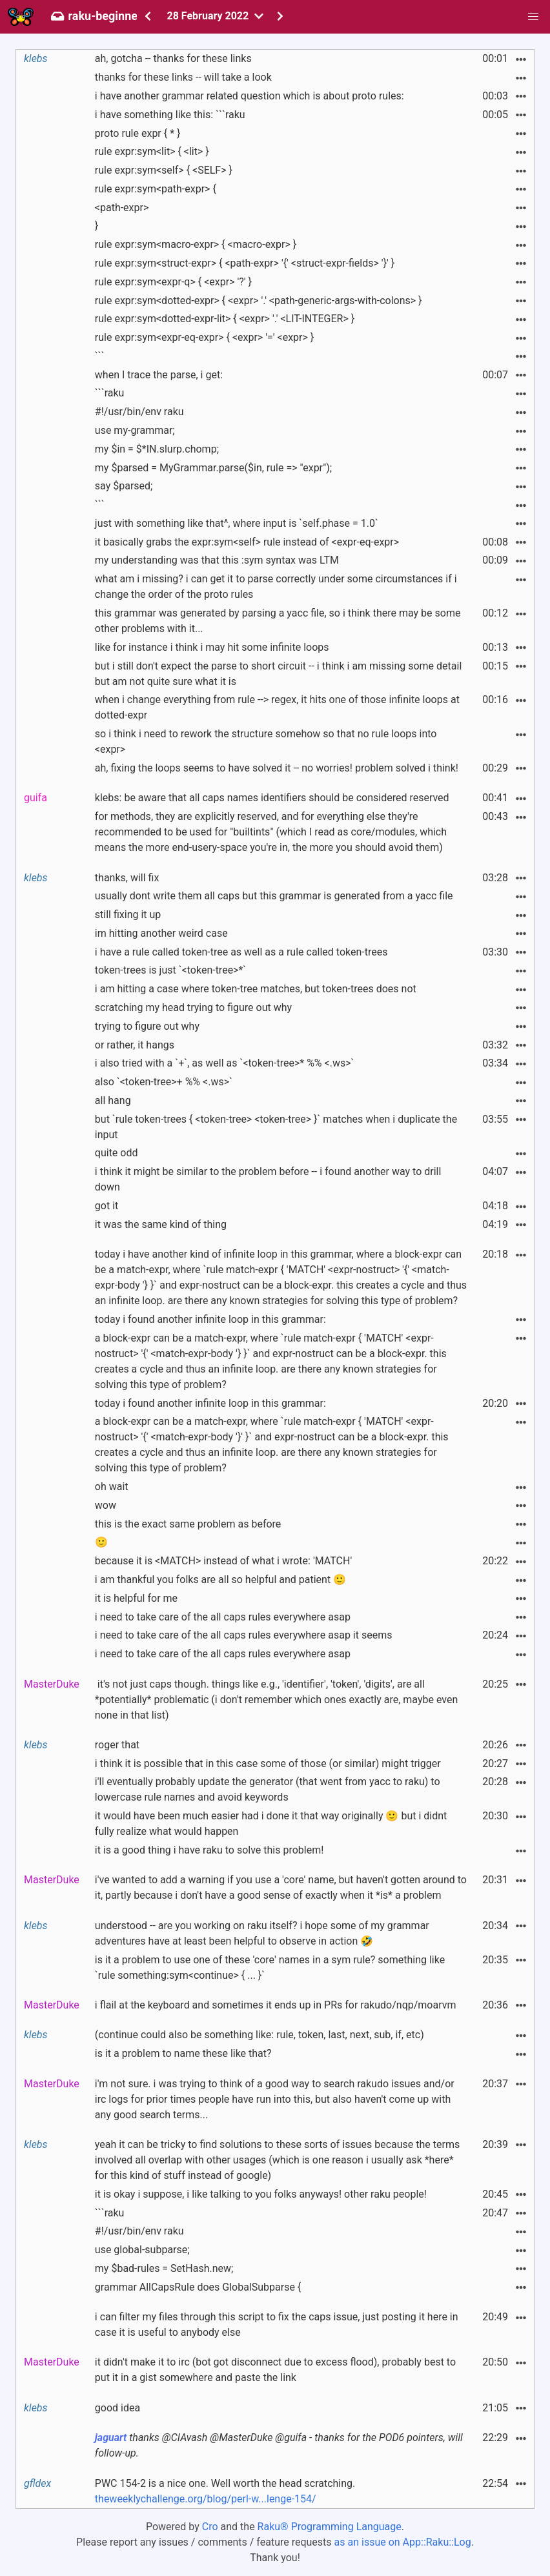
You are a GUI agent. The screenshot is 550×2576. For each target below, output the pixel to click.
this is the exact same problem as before (188, 1524)
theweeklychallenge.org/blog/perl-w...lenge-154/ (205, 2499)
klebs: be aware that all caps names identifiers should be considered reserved (272, 798)
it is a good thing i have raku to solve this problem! (209, 1850)
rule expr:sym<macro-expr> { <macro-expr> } (195, 244)
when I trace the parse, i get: (159, 375)
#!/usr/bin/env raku (139, 411)
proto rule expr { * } (138, 133)
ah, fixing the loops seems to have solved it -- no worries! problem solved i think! (276, 768)
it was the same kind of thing (161, 1224)
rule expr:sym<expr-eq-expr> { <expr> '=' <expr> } (204, 337)
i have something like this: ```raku (170, 114)
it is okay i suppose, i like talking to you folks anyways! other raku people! (261, 2194)
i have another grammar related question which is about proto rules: (249, 96)
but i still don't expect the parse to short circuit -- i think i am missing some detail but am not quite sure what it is (278, 674)
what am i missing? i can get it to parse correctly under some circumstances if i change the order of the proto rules (276, 586)
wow (105, 1505)
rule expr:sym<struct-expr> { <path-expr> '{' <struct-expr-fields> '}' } (244, 263)
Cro (210, 2526)
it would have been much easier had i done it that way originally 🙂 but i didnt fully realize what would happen (271, 1823)
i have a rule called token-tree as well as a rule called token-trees (241, 952)
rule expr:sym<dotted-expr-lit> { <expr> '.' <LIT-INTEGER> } (224, 318)
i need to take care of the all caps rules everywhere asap (223, 1617)
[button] (533, 17)
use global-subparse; (142, 2250)
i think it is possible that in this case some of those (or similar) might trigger (268, 1763)
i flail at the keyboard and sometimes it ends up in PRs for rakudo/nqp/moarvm (275, 2005)
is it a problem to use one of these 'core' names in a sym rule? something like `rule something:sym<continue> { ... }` (270, 1967)
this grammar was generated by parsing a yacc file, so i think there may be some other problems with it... (278, 621)
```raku (110, 393)
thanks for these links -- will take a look (183, 77)
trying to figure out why (147, 1026)
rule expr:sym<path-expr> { (155, 189)
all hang (113, 1100)
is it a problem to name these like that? (183, 2053)
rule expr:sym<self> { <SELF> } (163, 170)
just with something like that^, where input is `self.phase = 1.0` (236, 523)
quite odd (116, 1153)
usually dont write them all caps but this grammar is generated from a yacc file (274, 896)
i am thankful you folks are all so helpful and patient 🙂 (220, 1579)
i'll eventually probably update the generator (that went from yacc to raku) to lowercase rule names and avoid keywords (267, 1789)
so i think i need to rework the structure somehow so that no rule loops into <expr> (266, 741)
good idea (117, 2408)
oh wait (111, 1486)
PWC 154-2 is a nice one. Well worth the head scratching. (225, 2491)
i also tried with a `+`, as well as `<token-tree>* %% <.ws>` (224, 1063)
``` (100, 356)
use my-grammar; (135, 430)
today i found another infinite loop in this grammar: (210, 1319)
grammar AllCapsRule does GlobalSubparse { (198, 2287)
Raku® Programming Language (330, 2526)
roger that (117, 1745)
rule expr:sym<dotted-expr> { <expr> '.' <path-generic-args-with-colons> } (258, 300)
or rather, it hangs (134, 1045)
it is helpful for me (136, 1598)
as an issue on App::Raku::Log (402, 2542)
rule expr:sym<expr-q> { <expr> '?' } (173, 282)
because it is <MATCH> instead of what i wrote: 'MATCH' (223, 1561)
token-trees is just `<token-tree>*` (170, 970)
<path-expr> (121, 207)
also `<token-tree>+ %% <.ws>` (163, 1082)
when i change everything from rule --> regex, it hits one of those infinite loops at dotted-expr (277, 707)
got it (106, 1206)
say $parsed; (124, 486)
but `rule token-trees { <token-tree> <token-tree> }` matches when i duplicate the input (276, 1127)
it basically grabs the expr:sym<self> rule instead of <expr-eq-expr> (247, 542)
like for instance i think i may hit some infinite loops (212, 647)
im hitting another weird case (161, 933)
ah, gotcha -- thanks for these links (173, 58)
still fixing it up (128, 914)
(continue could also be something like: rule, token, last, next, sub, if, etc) (259, 2035)
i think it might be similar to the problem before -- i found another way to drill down (268, 1179)
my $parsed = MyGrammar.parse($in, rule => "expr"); (213, 468)
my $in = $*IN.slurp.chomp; (157, 449)
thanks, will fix (127, 878)
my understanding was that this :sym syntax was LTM (217, 560)
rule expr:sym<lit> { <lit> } (152, 151)
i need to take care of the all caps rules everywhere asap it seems (243, 1635)
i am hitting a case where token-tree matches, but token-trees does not (255, 989)
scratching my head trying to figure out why (193, 1007)
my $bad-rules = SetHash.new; (164, 2268)
